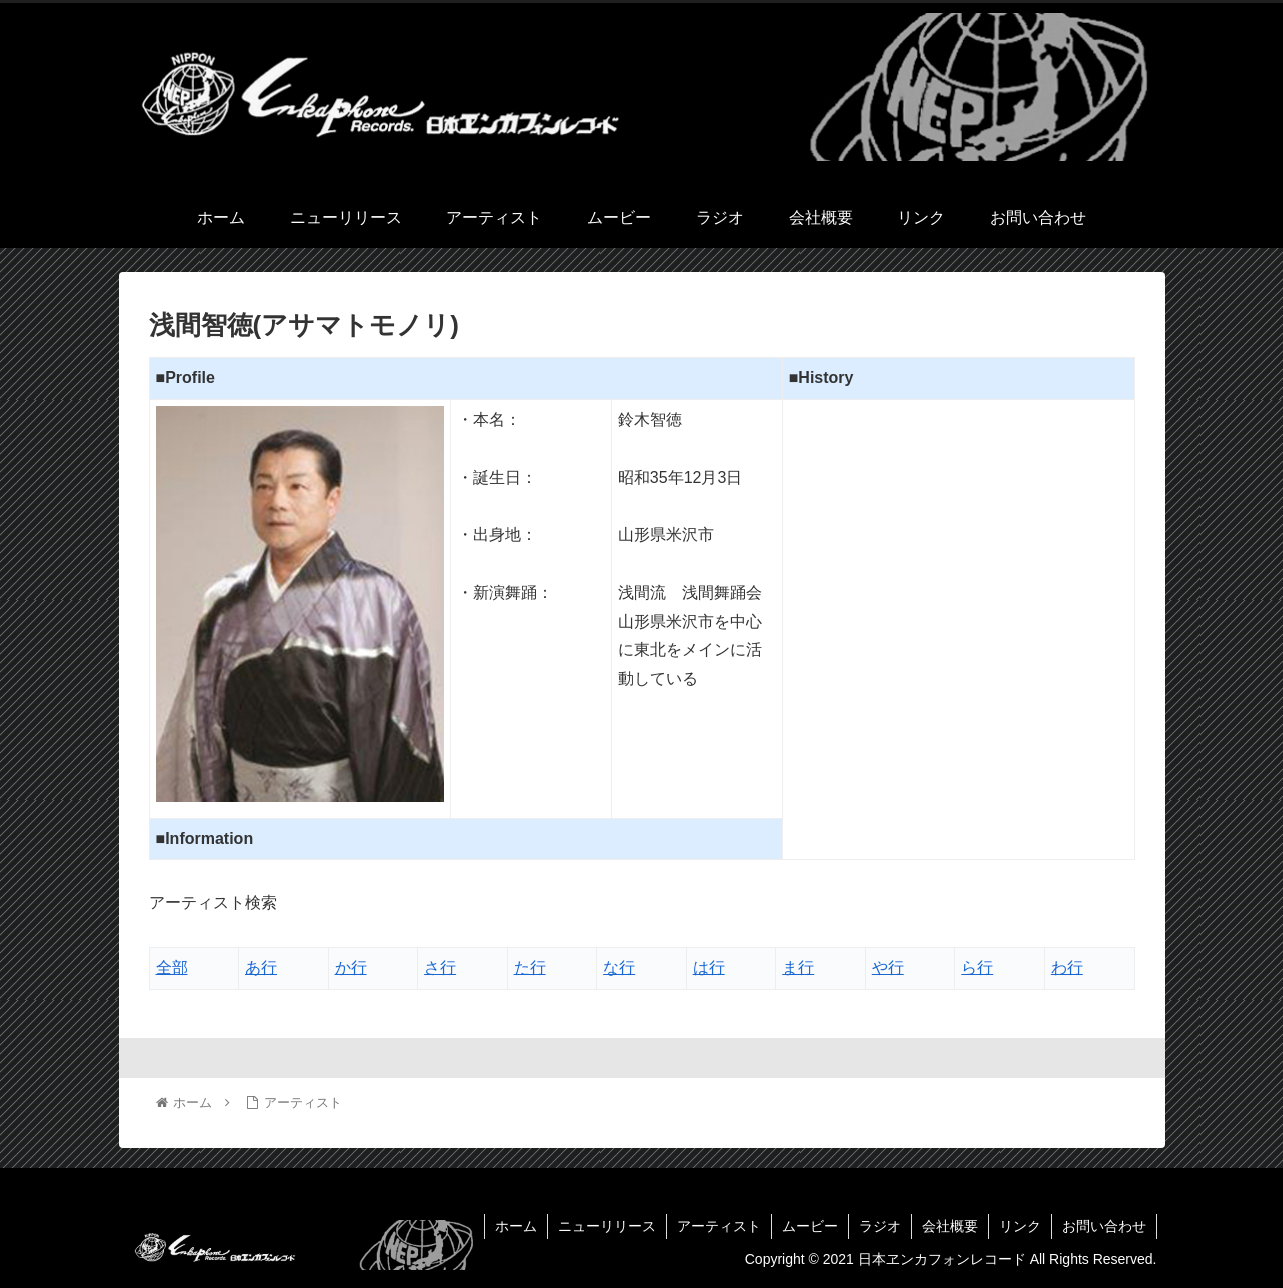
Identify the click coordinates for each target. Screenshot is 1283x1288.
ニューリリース (607, 1226)
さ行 (440, 967)
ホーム (516, 1226)
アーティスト (719, 1226)
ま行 (798, 967)
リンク (1020, 1226)
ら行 (977, 967)
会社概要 (950, 1226)
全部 (172, 967)
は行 (709, 967)
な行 (619, 967)
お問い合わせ (1104, 1226)
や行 (888, 967)
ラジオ (880, 1226)
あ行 (261, 967)
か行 (351, 967)
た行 (530, 967)
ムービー (810, 1226)
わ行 (1067, 967)
